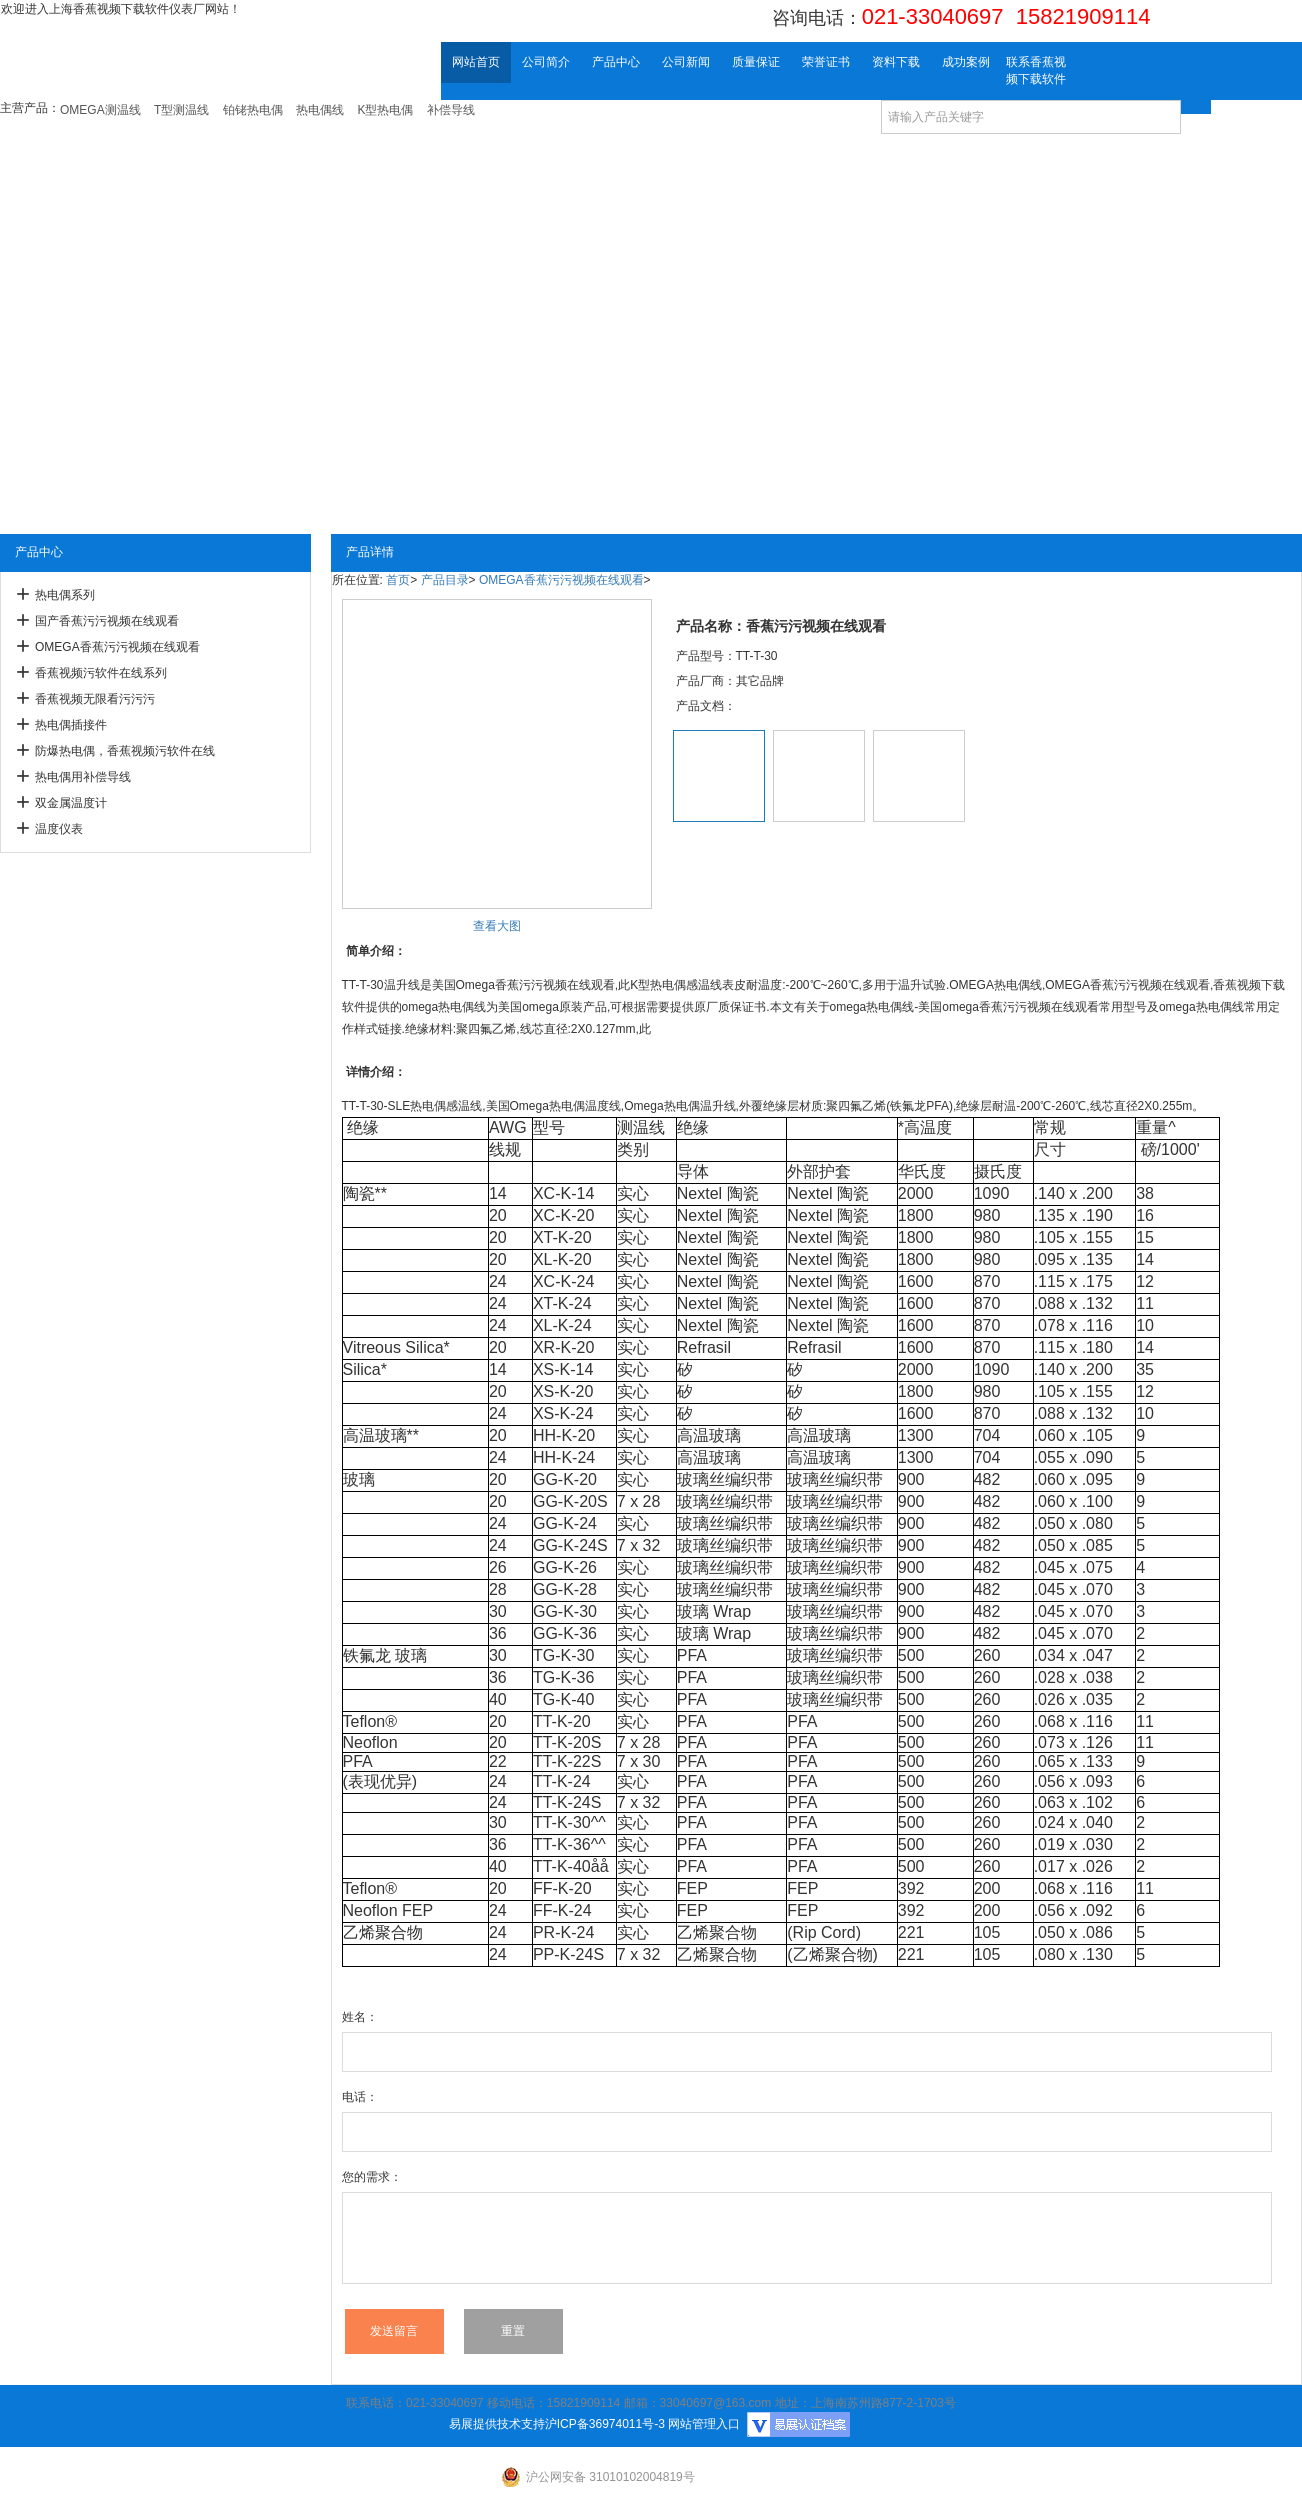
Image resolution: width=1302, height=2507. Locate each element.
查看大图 (497, 926)
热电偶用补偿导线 (83, 777)
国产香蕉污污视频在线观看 (107, 621)
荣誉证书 (826, 62)
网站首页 (476, 62)
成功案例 (966, 62)
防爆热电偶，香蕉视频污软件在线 (125, 751)
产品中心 (616, 62)
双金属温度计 (71, 803)
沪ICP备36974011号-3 (605, 2424)
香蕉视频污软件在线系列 (101, 673)
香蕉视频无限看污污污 (95, 699)
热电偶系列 (65, 595)
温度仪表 (59, 829)
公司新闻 (686, 62)
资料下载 (896, 62)
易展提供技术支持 (497, 2424)
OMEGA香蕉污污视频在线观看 (117, 647)
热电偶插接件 (71, 725)
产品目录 (445, 580)
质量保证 (756, 62)
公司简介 (546, 62)
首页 (398, 580)
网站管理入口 (704, 2424)
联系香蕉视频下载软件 (1036, 70)
